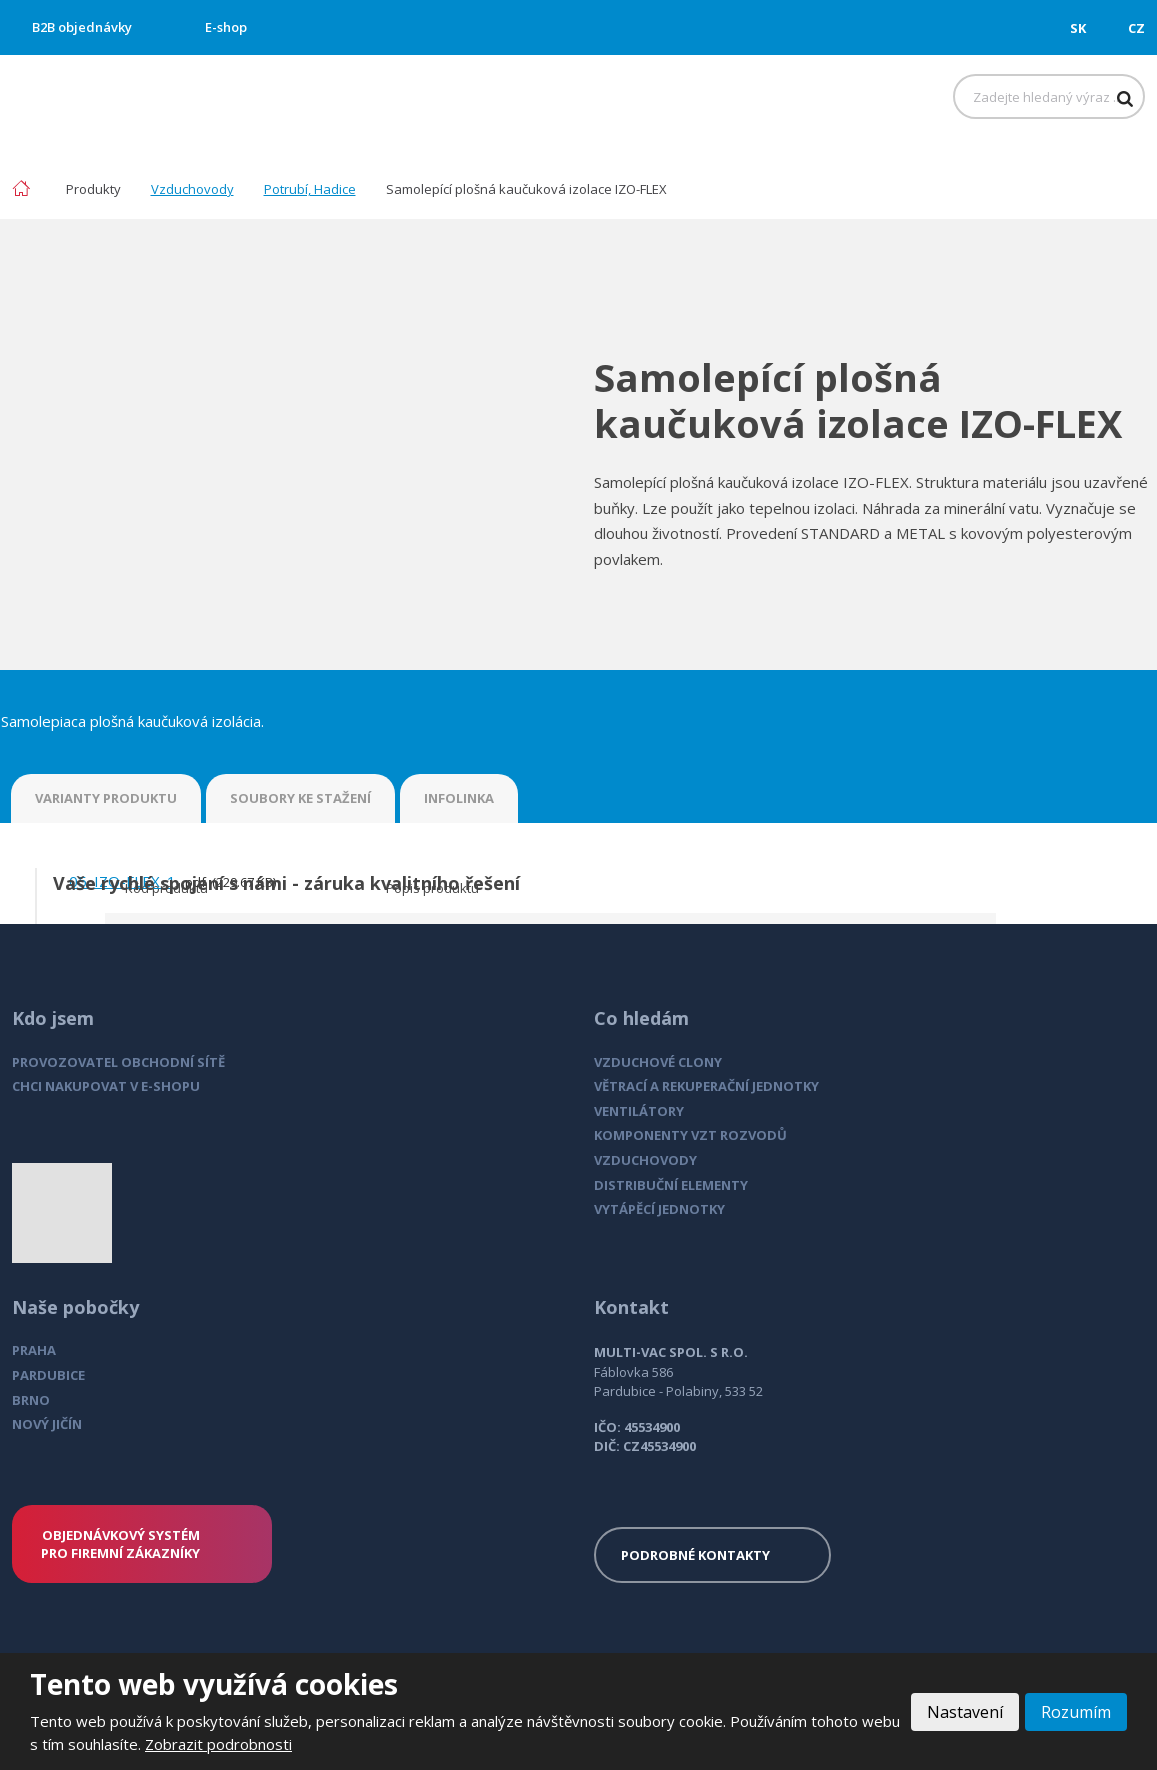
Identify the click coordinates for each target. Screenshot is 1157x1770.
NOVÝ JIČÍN (47, 1424)
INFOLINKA (459, 798)
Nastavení (965, 1712)
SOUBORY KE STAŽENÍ (300, 798)
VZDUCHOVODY (645, 1160)
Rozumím (1076, 1712)
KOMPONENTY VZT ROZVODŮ (690, 1135)
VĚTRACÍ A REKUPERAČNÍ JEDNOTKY (706, 1086)
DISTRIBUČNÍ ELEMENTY (671, 1185)
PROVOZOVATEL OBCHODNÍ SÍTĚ (118, 1062)
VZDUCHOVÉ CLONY (658, 1062)
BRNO (31, 1400)
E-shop (226, 27)
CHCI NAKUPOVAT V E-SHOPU (106, 1086)
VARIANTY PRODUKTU (106, 798)
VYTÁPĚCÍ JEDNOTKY (659, 1209)
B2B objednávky (82, 27)
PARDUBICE (48, 1375)
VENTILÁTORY (639, 1111)
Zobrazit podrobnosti (218, 1744)
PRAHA (34, 1350)
